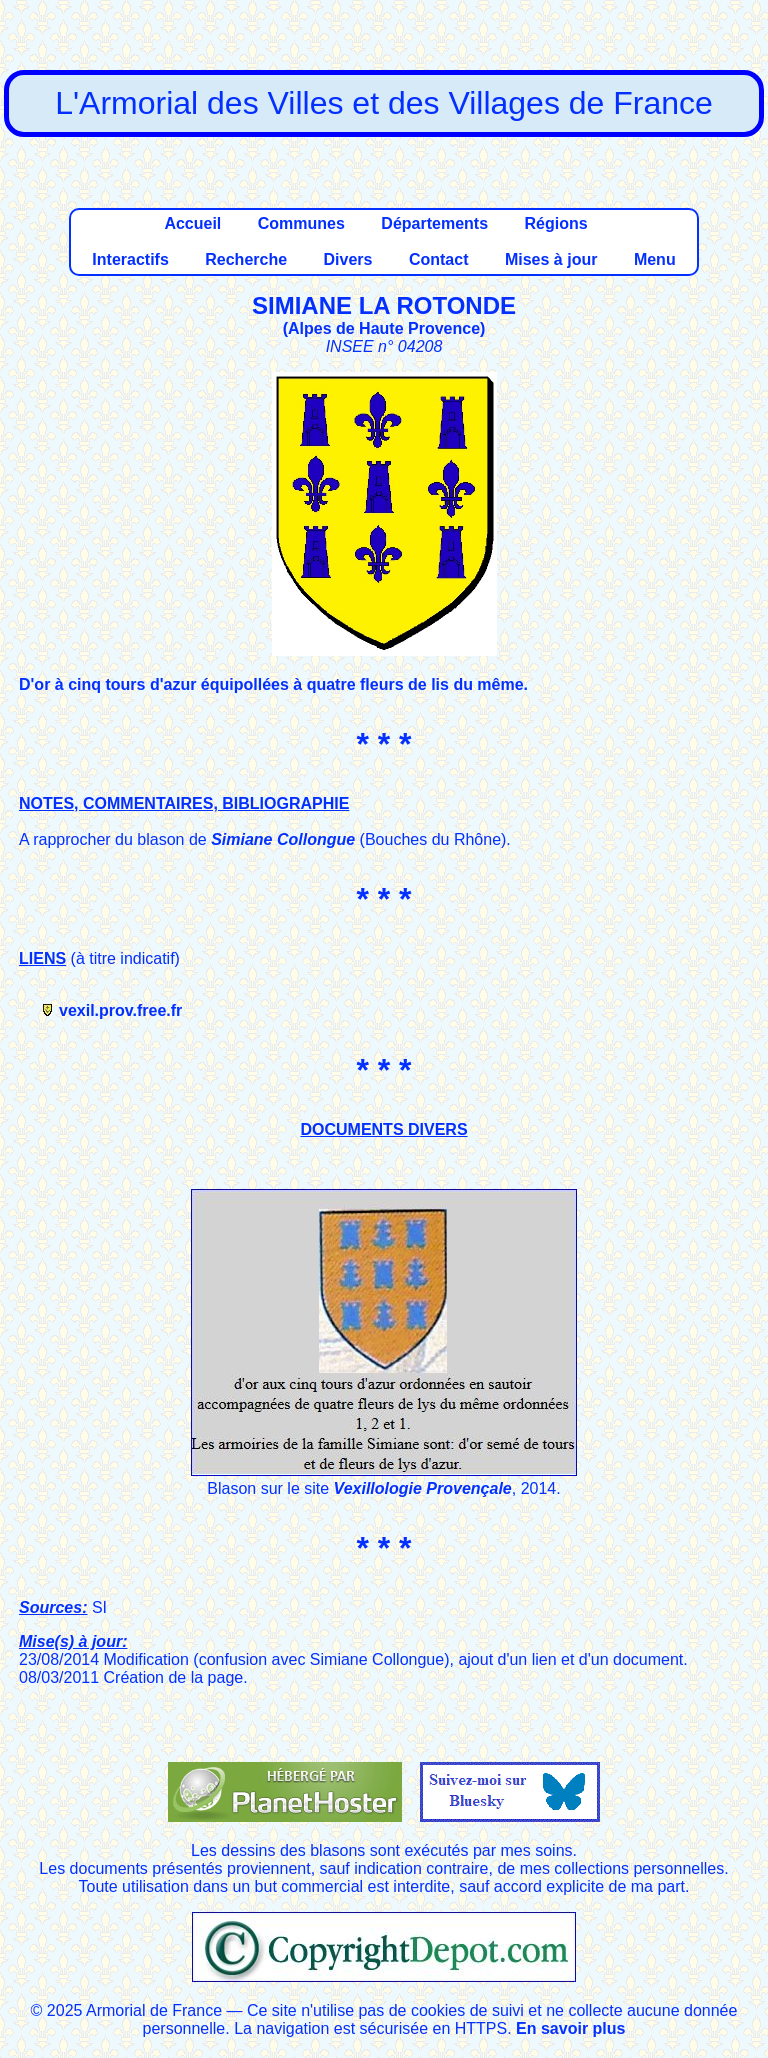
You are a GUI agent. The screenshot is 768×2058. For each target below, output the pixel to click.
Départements (434, 223)
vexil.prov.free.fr (120, 1010)
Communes (301, 223)
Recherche (246, 259)
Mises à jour (551, 259)
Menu (655, 259)
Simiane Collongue (283, 839)
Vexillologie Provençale (423, 1488)
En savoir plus (570, 2028)
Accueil (192, 223)
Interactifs (130, 259)
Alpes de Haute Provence (384, 328)
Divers (348, 259)
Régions (555, 223)
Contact (439, 259)
